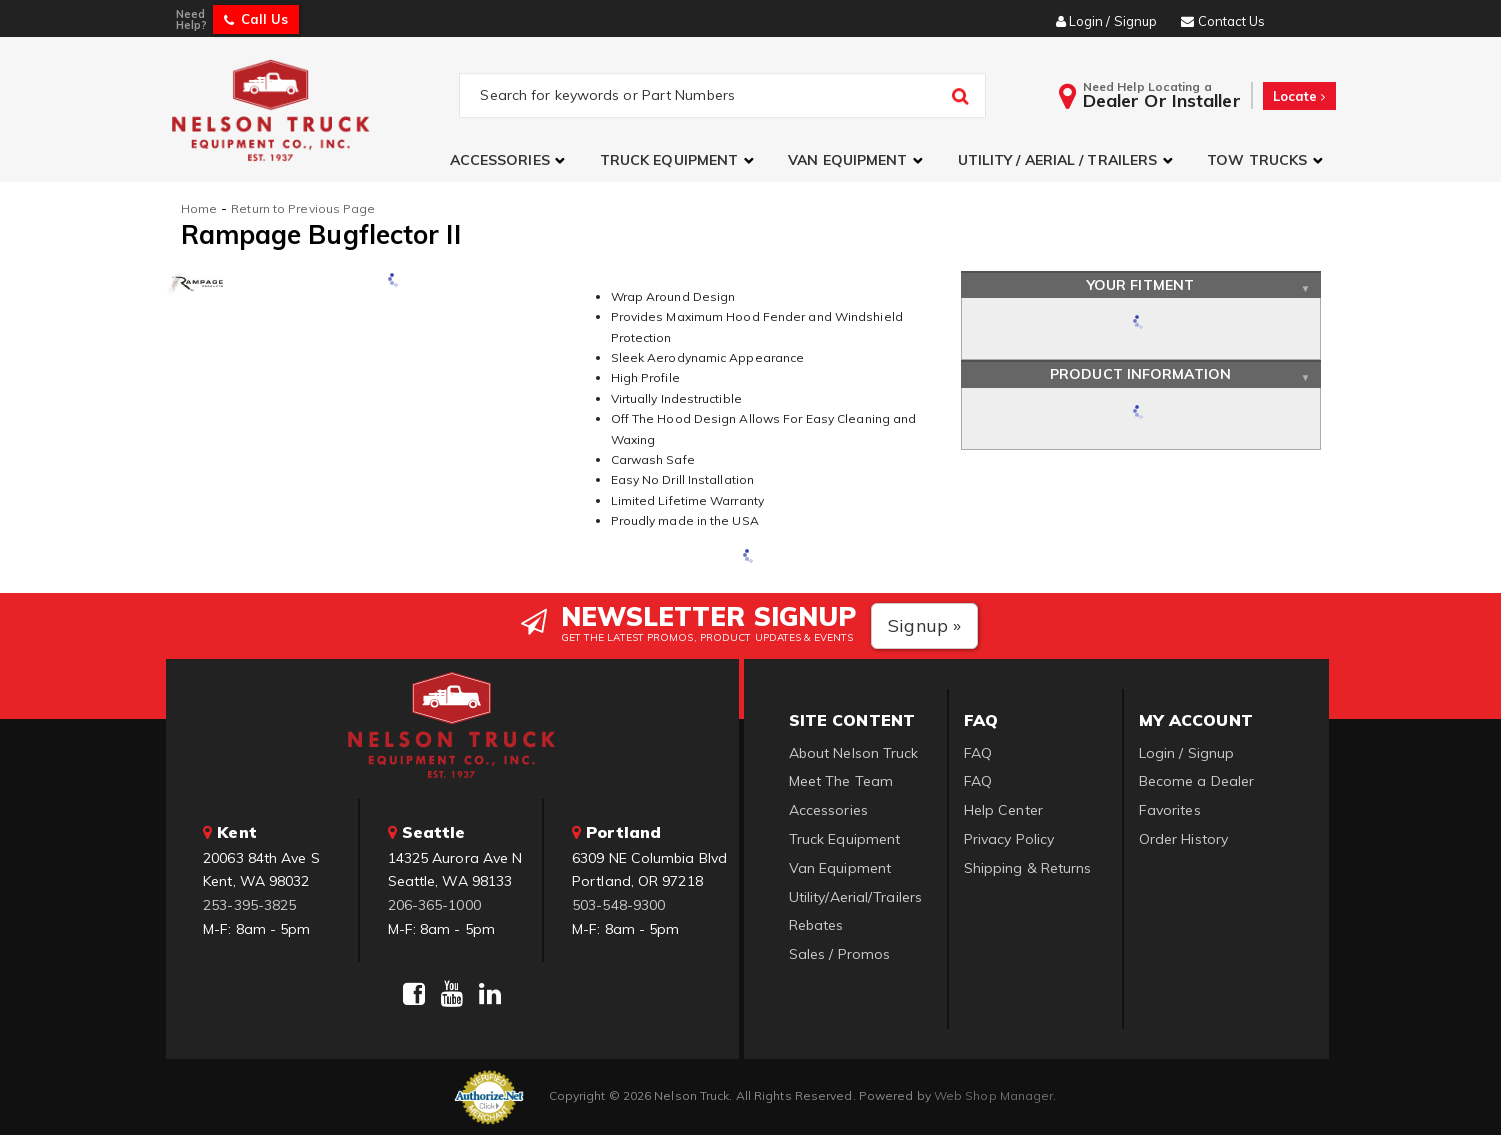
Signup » (924, 625)
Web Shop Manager (994, 1095)
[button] (510, 160)
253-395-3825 (249, 905)
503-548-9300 (618, 905)
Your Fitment (1140, 285)
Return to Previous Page (303, 208)
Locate (1299, 96)
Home (199, 208)
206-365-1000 (434, 905)
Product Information (1140, 374)
